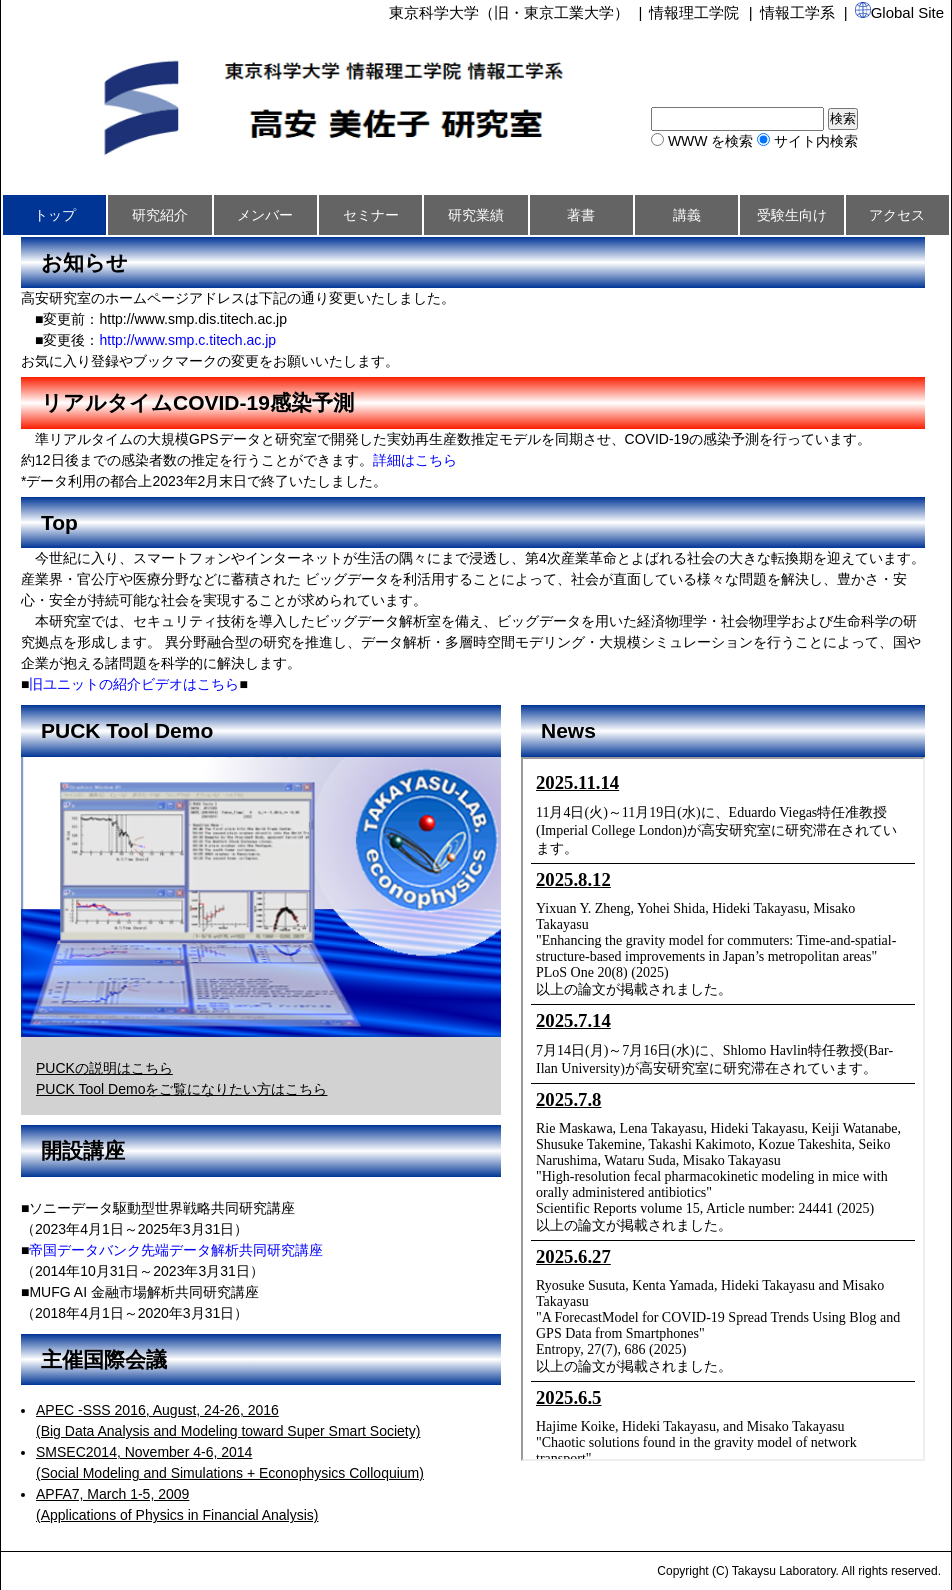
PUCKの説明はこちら (104, 1068)
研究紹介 (160, 215)
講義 (687, 215)
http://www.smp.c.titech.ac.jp (187, 340)
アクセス (897, 215)
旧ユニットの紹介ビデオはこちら (134, 684)
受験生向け (792, 215)
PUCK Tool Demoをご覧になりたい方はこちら (181, 1089)
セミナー (371, 215)
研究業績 (476, 215)
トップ (55, 215)
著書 (581, 215)
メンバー (265, 215)
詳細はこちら (415, 460)
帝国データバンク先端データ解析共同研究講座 (176, 1250)
